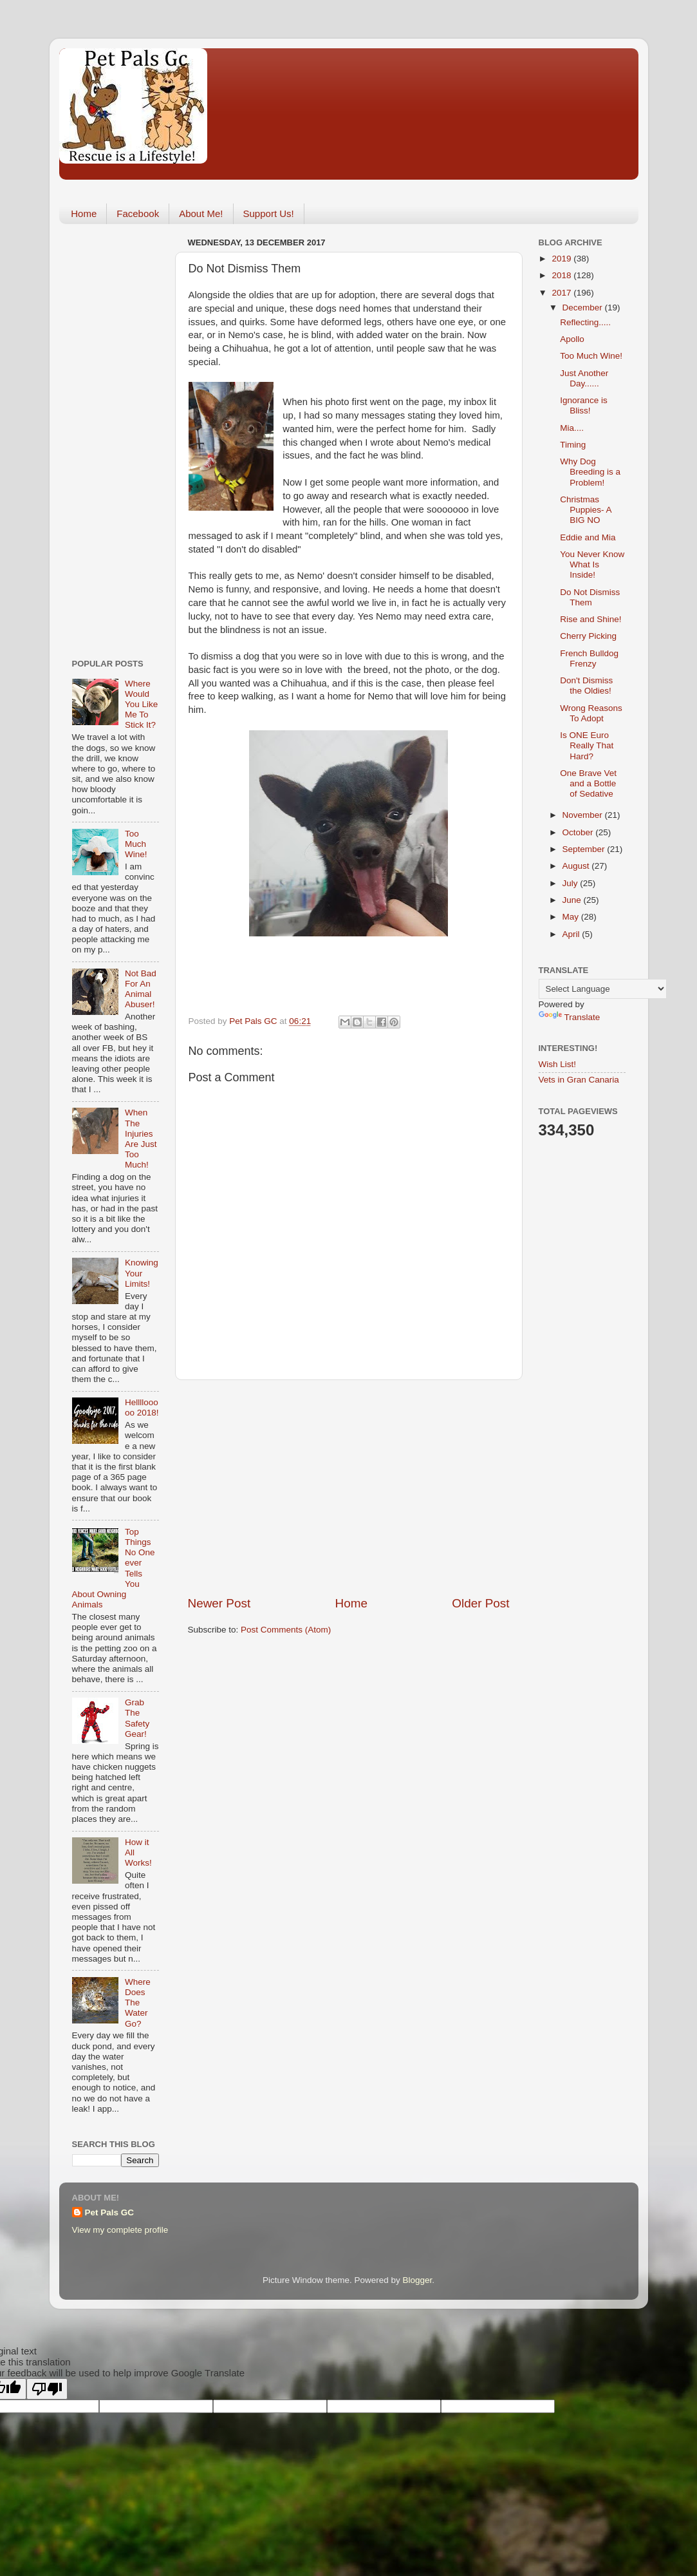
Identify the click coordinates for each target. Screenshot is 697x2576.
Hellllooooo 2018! (142, 1407)
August (577, 866)
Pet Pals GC (110, 2212)
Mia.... (572, 428)
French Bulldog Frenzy (589, 658)
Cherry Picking (588, 636)
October (579, 832)
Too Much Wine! (136, 844)
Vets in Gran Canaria (579, 1079)
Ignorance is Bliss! (584, 405)
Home (84, 213)
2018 (562, 275)
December (583, 307)
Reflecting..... (585, 322)
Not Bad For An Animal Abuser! (140, 989)
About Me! (201, 213)
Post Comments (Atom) (286, 1629)
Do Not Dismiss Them (590, 597)
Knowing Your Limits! (141, 1273)
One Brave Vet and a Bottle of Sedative (588, 783)
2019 (562, 258)
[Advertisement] (349, 1487)
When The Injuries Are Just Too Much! (141, 1139)
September (585, 849)
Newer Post (219, 1603)
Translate (569, 1017)
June (573, 900)
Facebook (137, 213)
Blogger (417, 2280)
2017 (562, 293)
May (571, 917)
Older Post (480, 1603)
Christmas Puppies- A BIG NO (585, 510)
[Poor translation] (47, 2389)
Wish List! (558, 1064)
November (583, 815)
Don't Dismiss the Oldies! (586, 686)
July (571, 883)
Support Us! (268, 213)
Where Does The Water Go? (138, 2003)
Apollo (572, 339)
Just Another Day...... (584, 378)
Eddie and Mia (587, 537)
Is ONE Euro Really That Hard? (586, 745)
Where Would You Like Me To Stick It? (141, 704)
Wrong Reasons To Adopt (591, 713)
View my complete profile (120, 2230)
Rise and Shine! (590, 619)
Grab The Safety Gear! (137, 1718)
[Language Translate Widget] (603, 989)
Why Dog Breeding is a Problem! (590, 472)
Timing (573, 445)
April (572, 934)
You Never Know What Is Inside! (592, 564)
